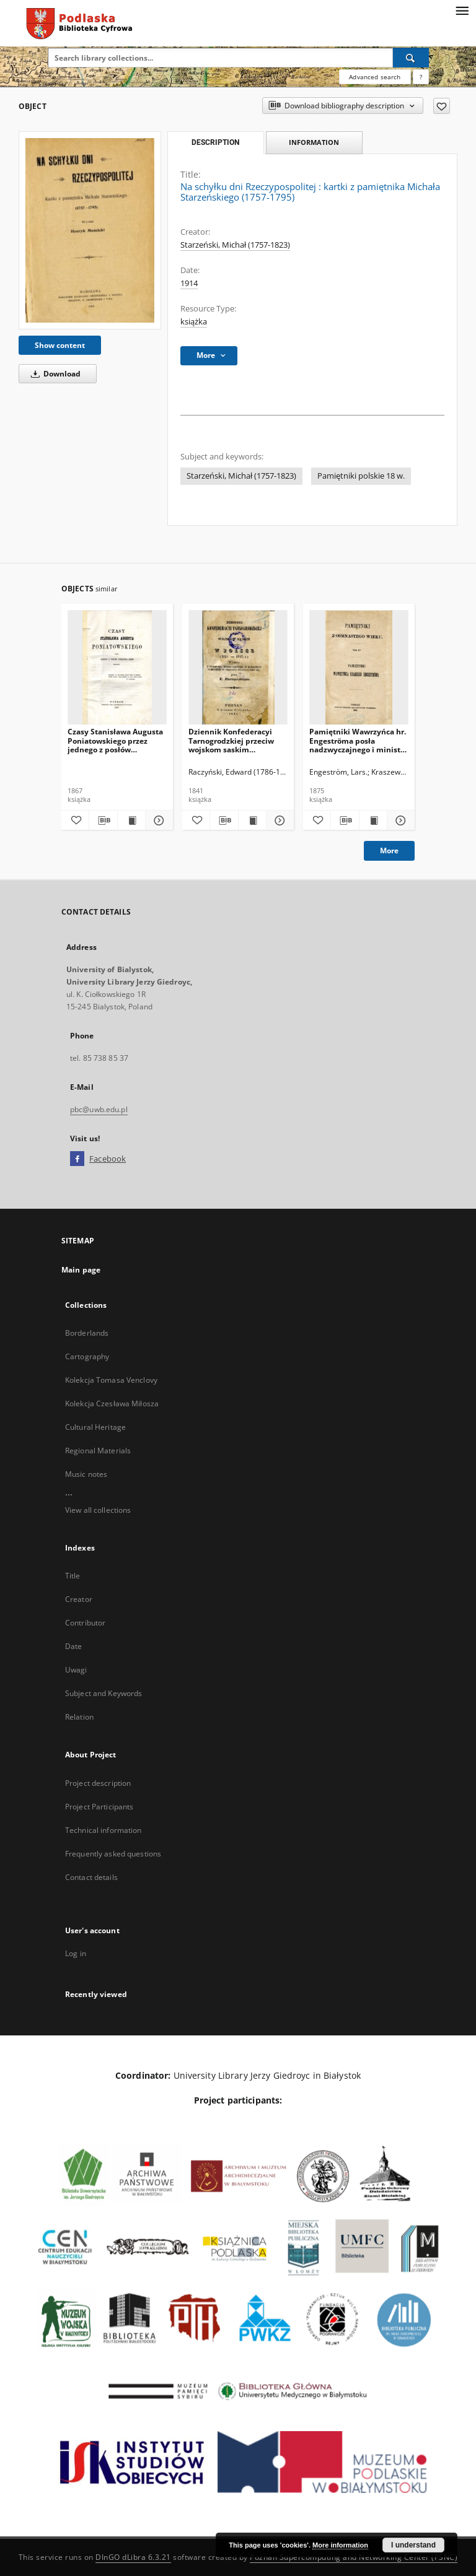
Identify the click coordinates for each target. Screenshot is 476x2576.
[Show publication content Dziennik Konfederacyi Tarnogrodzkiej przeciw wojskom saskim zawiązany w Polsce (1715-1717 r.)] (252, 820)
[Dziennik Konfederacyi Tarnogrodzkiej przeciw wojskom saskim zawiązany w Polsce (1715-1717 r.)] (238, 668)
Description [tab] (215, 142)
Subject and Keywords (103, 1693)
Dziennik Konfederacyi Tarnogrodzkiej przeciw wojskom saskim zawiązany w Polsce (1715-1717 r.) (236, 740)
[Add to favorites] (441, 106)
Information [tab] (314, 142)
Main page (80, 1269)
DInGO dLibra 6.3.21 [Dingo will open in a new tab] (133, 2557)
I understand (413, 2545)
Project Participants (99, 1806)
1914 (189, 283)
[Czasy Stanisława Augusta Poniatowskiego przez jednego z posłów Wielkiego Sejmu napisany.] (117, 668)
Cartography (87, 1356)
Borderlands (86, 1333)
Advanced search (374, 76)
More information (340, 2545)
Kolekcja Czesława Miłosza (112, 1403)
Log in (75, 1953)
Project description (98, 1783)
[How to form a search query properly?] (421, 76)
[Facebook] (77, 1159)
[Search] (411, 57)
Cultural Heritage (95, 1427)
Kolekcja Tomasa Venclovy (111, 1380)
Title (73, 1575)
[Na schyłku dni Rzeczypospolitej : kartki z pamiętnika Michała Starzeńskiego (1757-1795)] (89, 230)
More (389, 850)
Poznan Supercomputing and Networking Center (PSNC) (353, 2557)
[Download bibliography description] (103, 820)
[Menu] (462, 10)
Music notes (86, 1474)
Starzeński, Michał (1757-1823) (235, 245)
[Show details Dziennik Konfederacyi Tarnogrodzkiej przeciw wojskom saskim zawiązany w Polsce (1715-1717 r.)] (278, 820)
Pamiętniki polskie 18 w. (361, 476)
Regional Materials (98, 1450)
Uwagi (76, 1669)
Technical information (103, 1830)
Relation (79, 1717)
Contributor (85, 1622)
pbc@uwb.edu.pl (99, 1109)
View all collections (98, 1510)
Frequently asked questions (113, 1853)
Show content (60, 345)
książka (193, 321)
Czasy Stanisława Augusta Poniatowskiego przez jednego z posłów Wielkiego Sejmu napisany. (115, 740)
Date (73, 1646)
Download (54, 374)
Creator (78, 1599)
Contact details (91, 1877)
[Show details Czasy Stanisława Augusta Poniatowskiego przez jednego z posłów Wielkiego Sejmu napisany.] (157, 820)
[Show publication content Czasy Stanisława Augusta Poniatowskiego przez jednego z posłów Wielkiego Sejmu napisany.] (131, 820)
